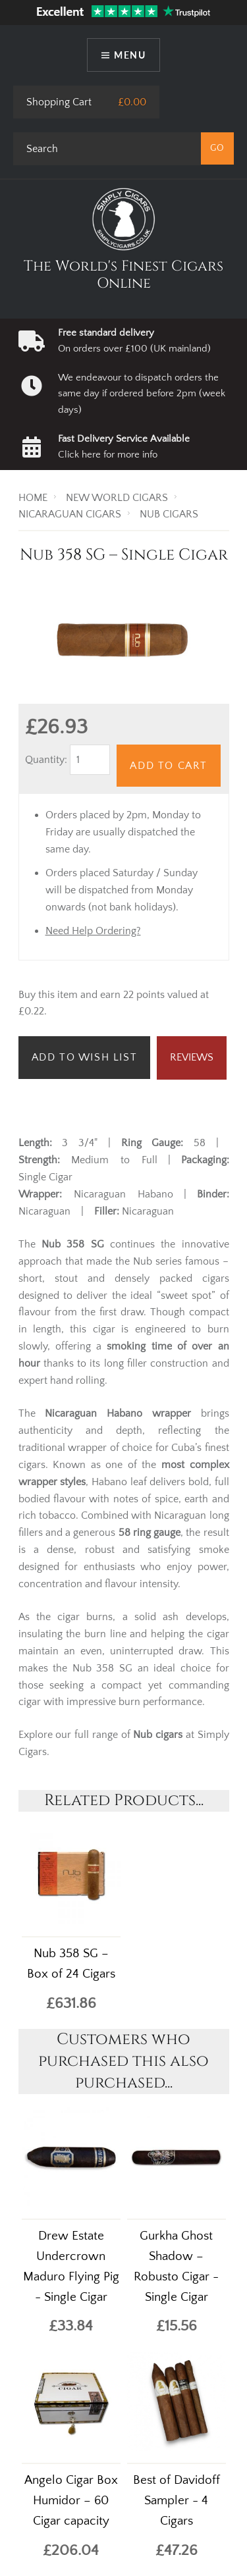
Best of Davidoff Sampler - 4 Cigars (176, 2500)
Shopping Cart (59, 102)
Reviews (191, 1057)
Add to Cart (168, 766)
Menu (130, 55)
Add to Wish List (85, 1057)
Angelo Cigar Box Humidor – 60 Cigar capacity (71, 2500)
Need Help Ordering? (93, 931)
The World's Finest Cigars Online (123, 275)
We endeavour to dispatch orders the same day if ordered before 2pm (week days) (141, 393)
